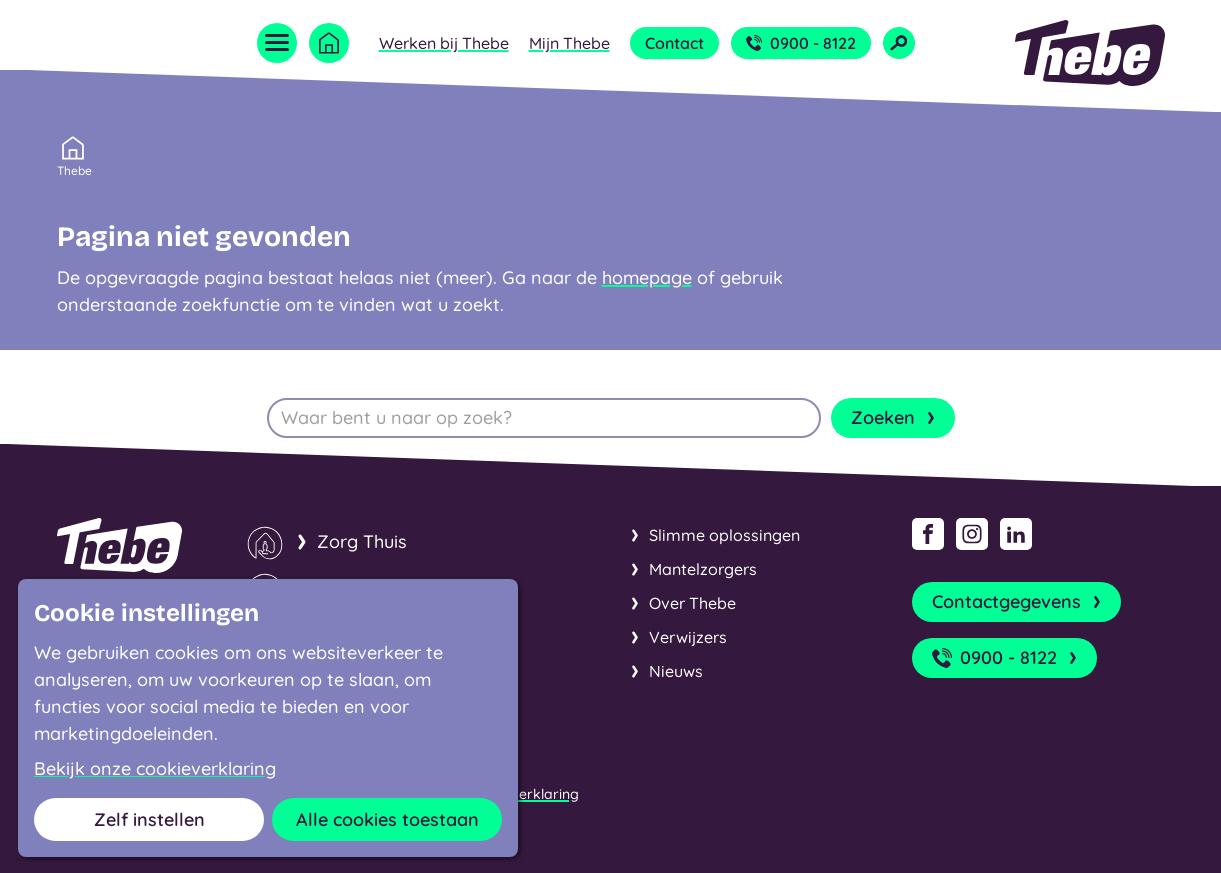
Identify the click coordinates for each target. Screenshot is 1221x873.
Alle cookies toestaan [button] (387, 819)
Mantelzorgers (703, 569)
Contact (674, 43)
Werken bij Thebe (444, 43)
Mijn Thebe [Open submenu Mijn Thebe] (569, 43)
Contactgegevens (1018, 602)
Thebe (74, 169)
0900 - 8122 (801, 43)
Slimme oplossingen (724, 535)
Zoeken (895, 418)
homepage (647, 277)
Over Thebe (692, 603)
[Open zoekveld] (899, 43)
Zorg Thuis (362, 541)
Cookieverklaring (522, 794)
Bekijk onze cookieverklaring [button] (155, 769)
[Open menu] (277, 43)
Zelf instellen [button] (149, 819)
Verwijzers (688, 637)
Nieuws (676, 671)
